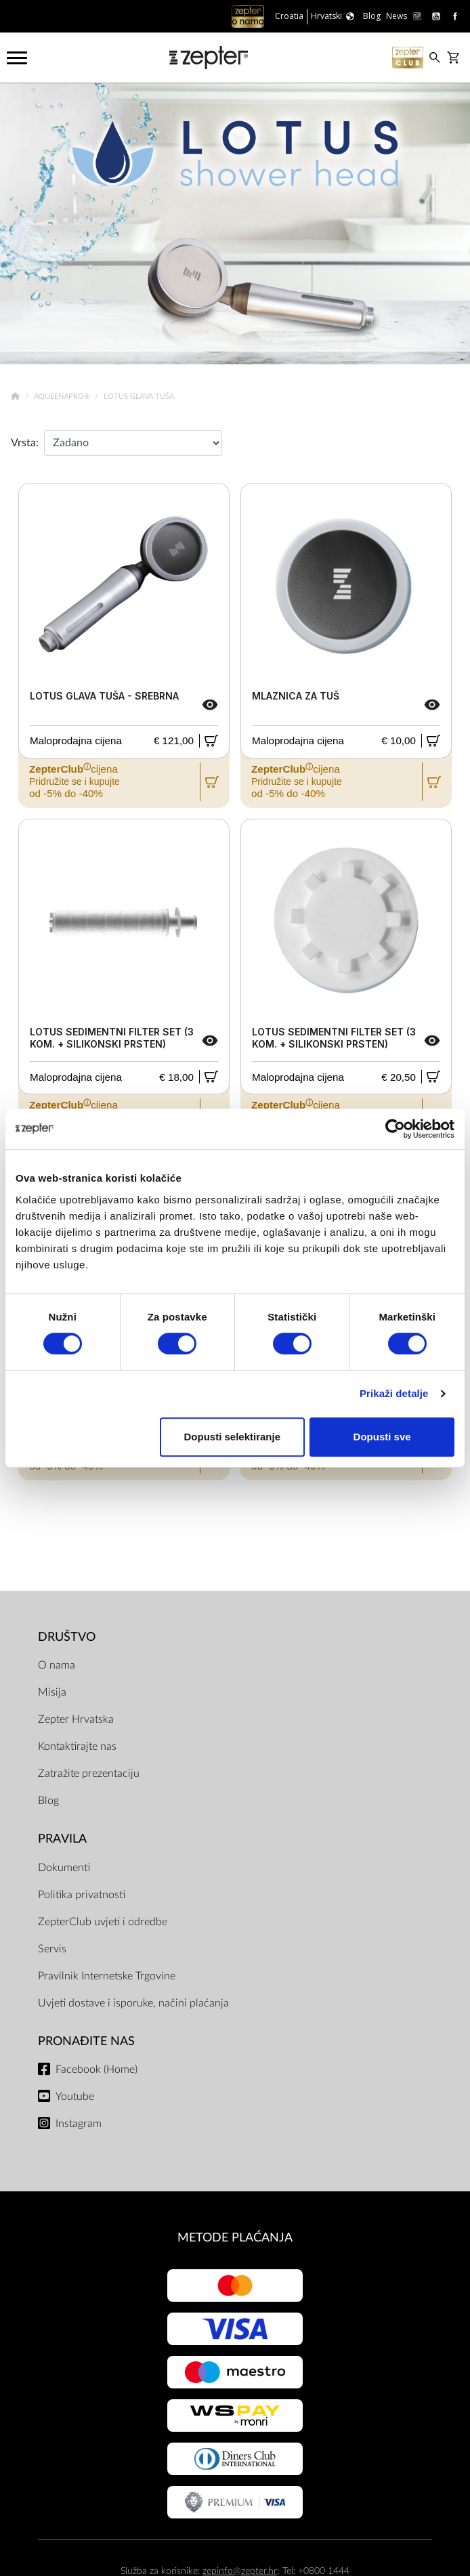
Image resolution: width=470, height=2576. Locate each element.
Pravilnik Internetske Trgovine (106, 1976)
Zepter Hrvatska (76, 1719)
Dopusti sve (382, 1436)
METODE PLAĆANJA (235, 2238)
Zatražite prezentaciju (89, 1773)
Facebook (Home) (96, 2069)
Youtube (75, 2096)
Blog (48, 1800)
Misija (52, 1692)
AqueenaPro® (63, 396)
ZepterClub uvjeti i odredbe (102, 1921)
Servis (52, 1949)
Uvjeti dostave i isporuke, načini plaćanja (133, 2003)
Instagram (79, 2123)
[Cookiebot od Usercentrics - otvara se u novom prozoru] (395, 1129)
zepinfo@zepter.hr (239, 2571)
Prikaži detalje (394, 1393)
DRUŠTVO (66, 1637)
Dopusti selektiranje (232, 1436)
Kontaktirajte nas (77, 1746)
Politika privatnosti (81, 1894)
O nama (56, 1665)
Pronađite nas (86, 2041)
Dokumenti (64, 1867)
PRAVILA (62, 1839)
